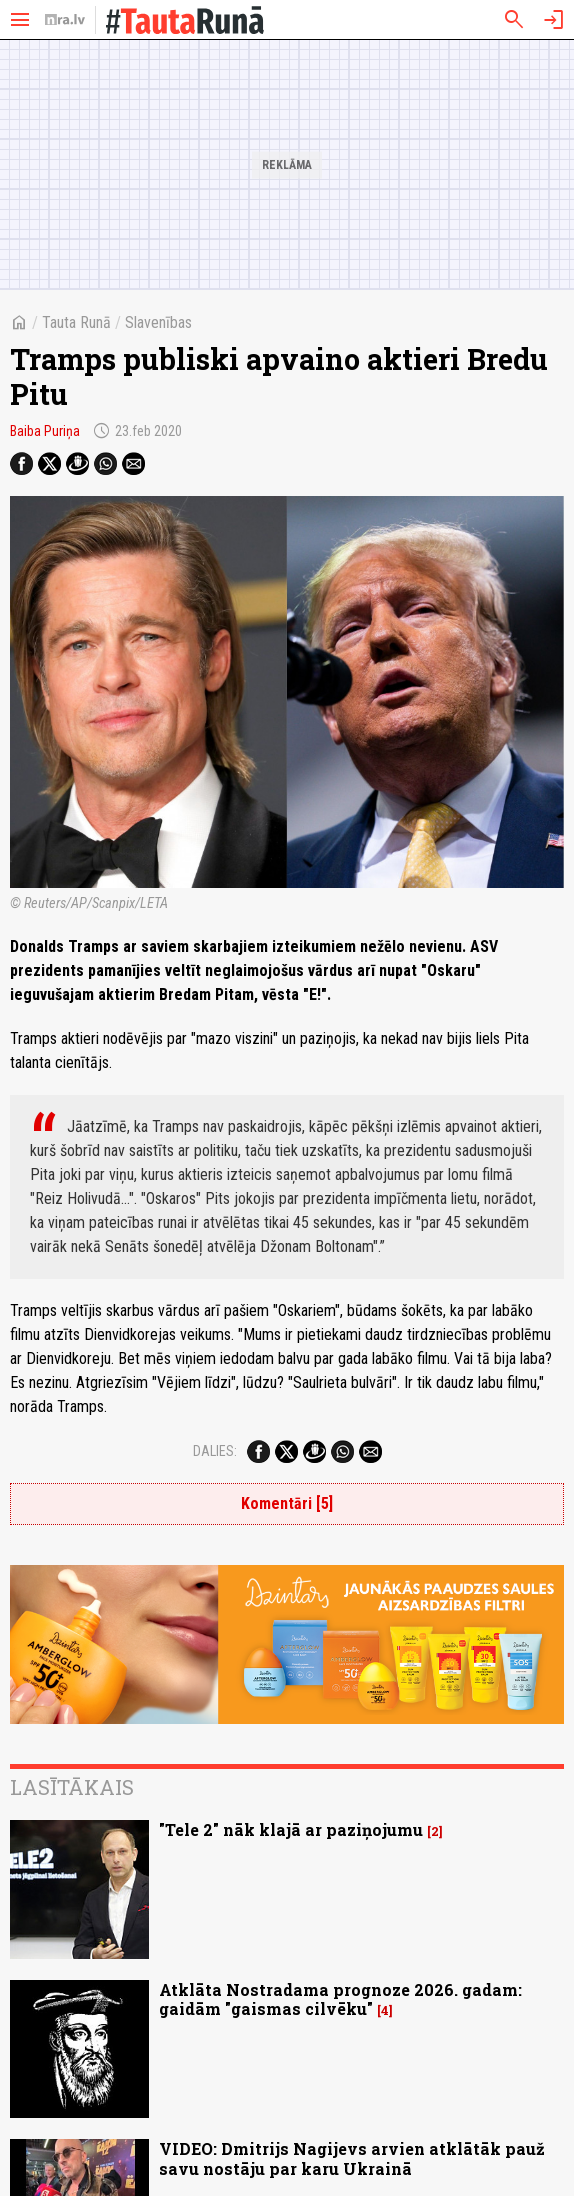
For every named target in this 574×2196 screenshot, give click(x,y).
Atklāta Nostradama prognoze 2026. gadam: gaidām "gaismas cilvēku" (340, 1999)
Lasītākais (72, 1787)
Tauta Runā (76, 322)
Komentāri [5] (287, 1503)
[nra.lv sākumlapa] (65, 20)
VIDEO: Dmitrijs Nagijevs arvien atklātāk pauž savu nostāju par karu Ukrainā (352, 2158)
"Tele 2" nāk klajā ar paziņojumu (291, 1829)
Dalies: (215, 1451)
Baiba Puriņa (45, 431)
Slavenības (158, 322)
